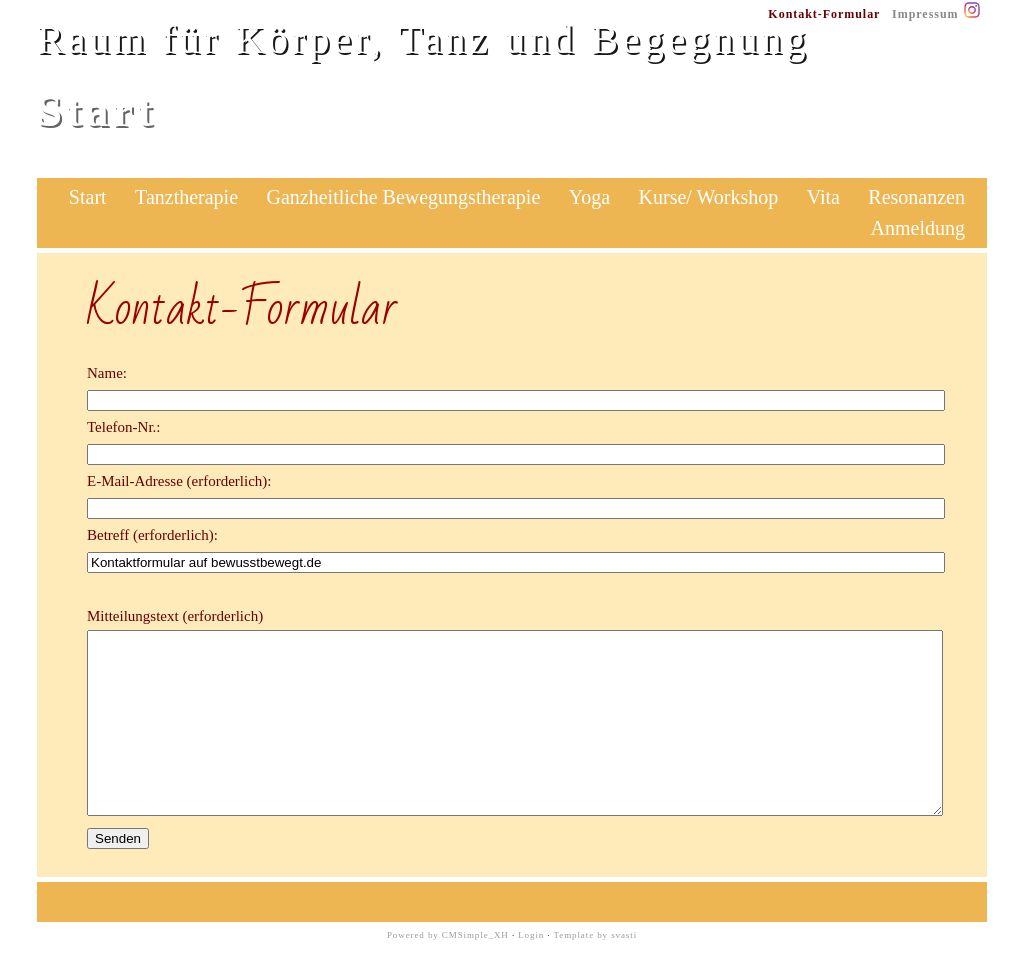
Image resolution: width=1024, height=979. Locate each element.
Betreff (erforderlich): (152, 535)
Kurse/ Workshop (709, 197)
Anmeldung (918, 228)
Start (88, 197)
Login (531, 971)
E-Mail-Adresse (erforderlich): (179, 481)
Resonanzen (916, 197)
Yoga (589, 197)
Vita (823, 197)
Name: (107, 373)
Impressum (925, 14)
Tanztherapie (186, 197)
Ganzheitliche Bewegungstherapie (404, 197)
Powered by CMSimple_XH (448, 971)
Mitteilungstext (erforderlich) (175, 616)
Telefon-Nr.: (124, 427)
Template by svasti (596, 971)
